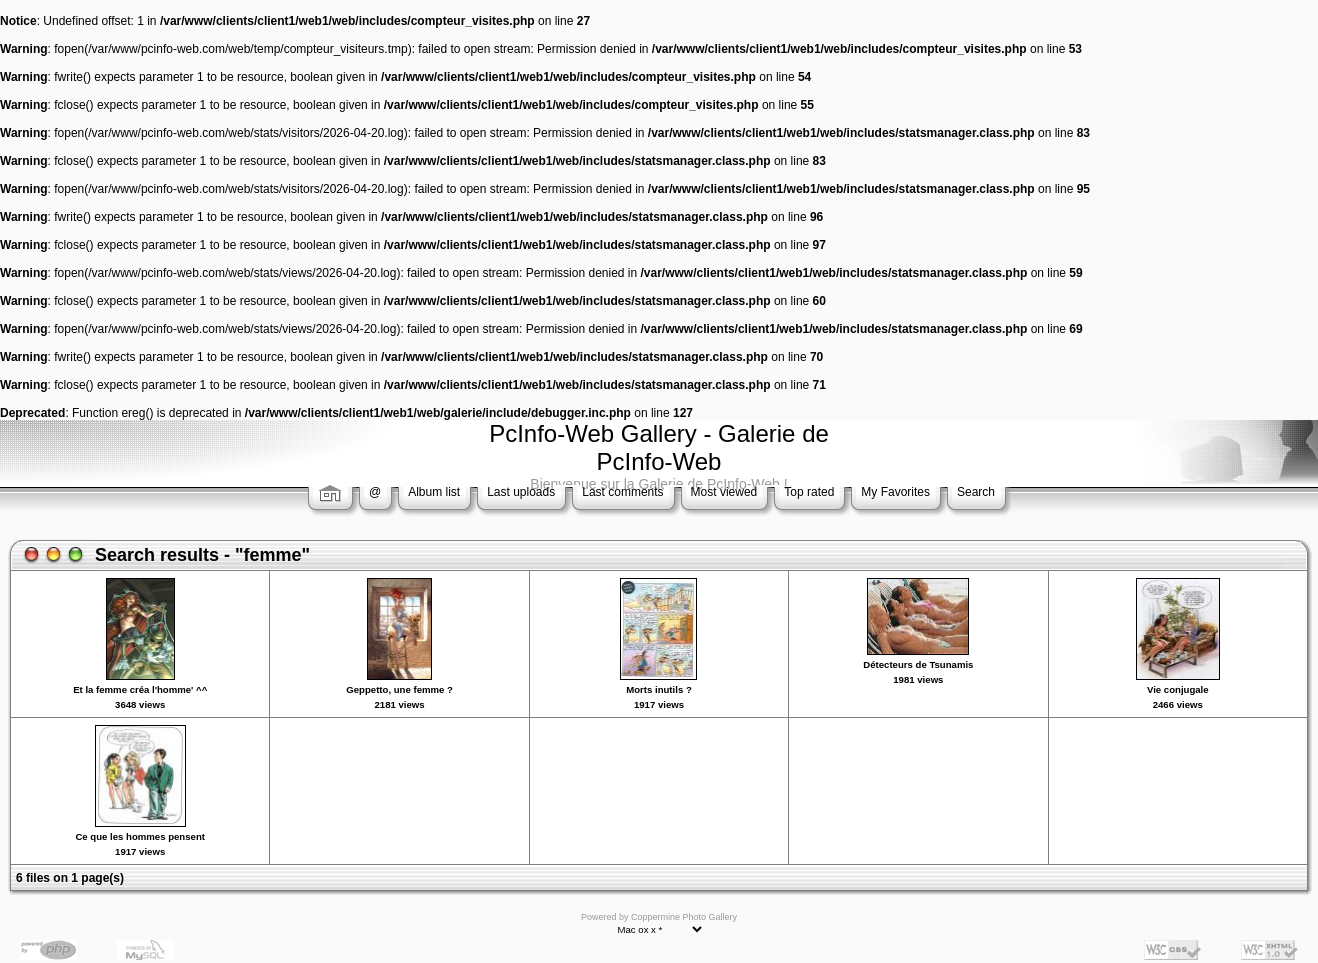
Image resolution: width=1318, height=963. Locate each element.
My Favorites (895, 492)
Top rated (809, 492)
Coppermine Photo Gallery (684, 917)
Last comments (622, 492)
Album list (434, 492)
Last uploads (521, 492)
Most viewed (724, 492)
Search (976, 492)
